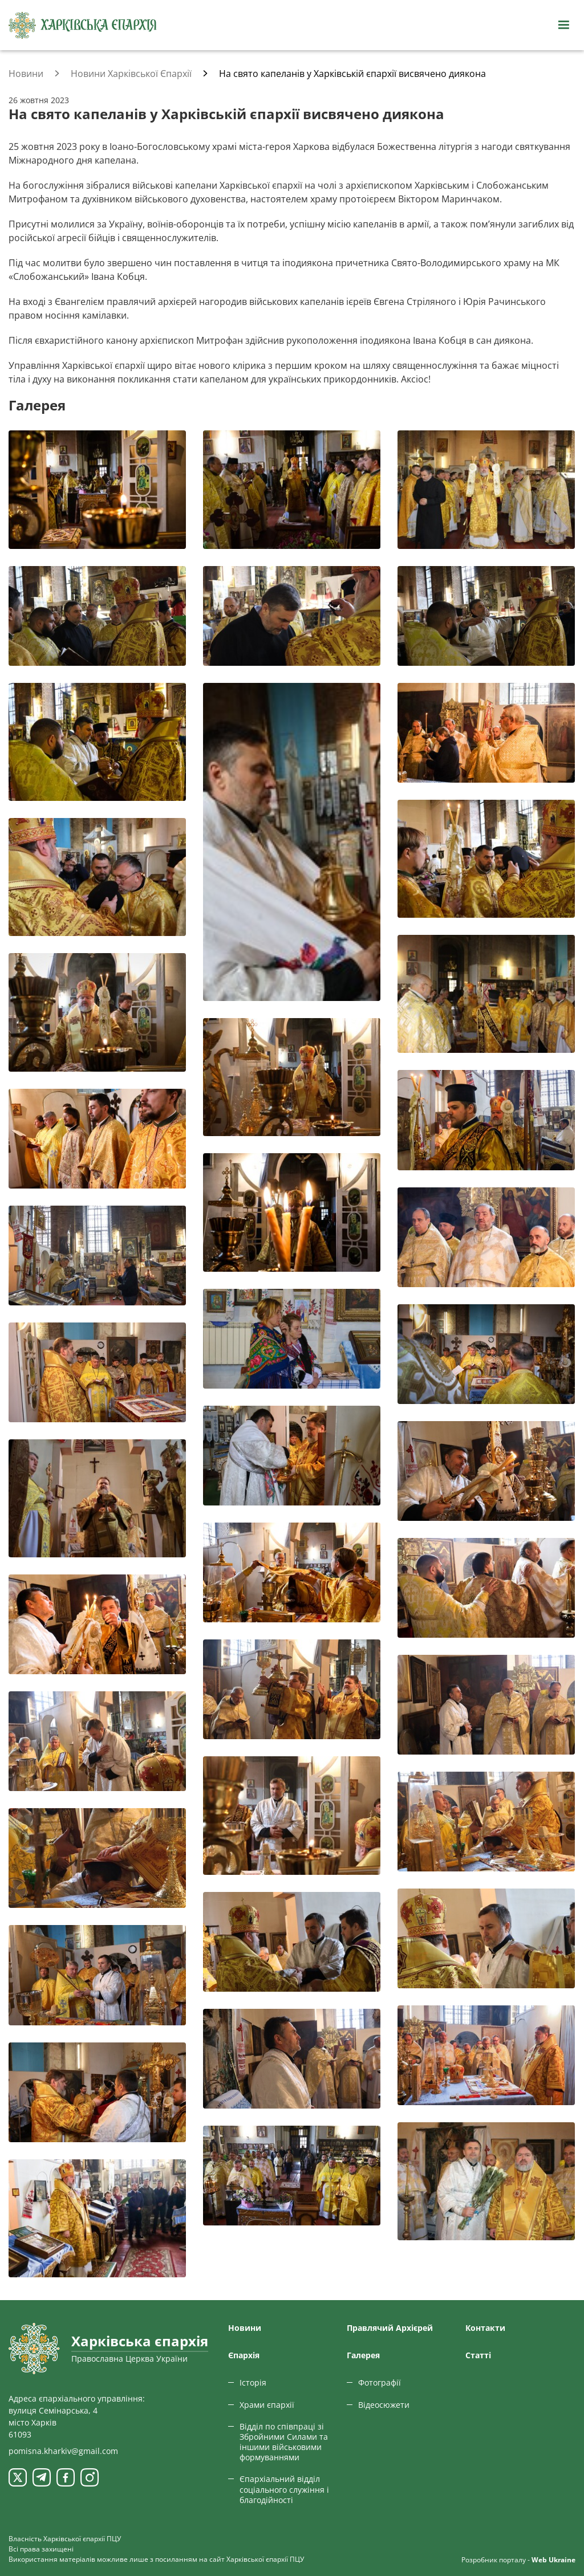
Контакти (485, 2327)
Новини (244, 2327)
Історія (253, 2382)
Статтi (478, 2355)
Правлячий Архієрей (390, 2327)
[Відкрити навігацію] (563, 25)
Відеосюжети (383, 2404)
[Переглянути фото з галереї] (97, 489)
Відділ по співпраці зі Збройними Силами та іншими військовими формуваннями (284, 2442)
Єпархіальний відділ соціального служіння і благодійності (284, 2489)
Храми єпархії (267, 2404)
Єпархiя (243, 2355)
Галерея (363, 2355)
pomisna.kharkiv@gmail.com (63, 2450)
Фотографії (379, 2382)
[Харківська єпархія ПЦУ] (83, 25)
